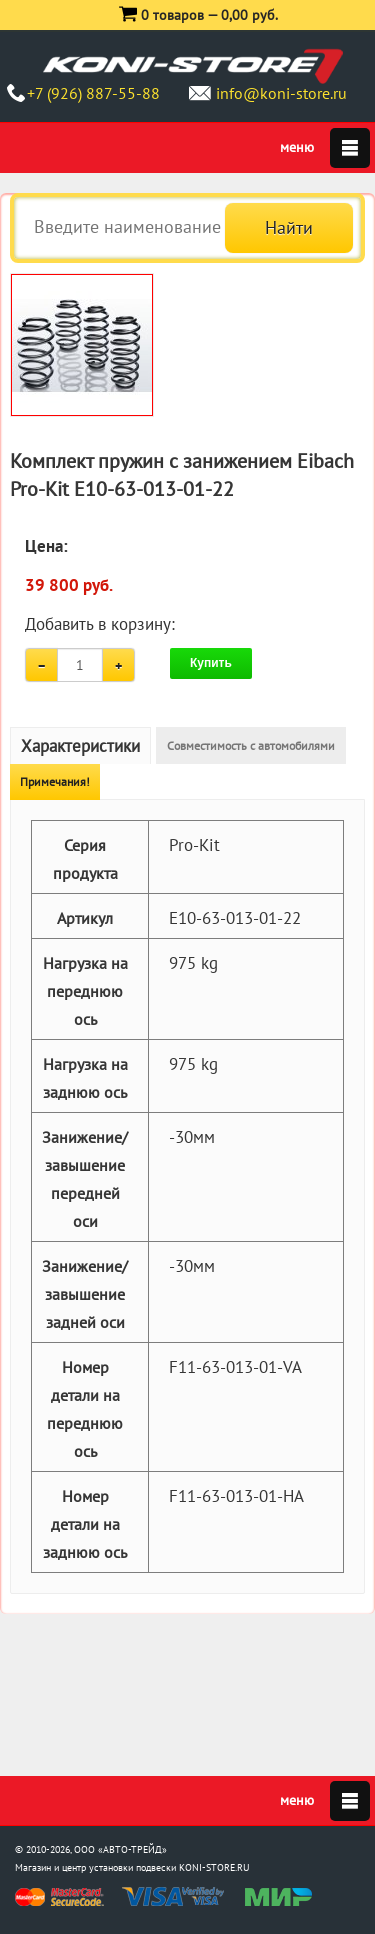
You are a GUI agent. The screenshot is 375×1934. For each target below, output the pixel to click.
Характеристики (80, 746)
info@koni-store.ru (281, 93)
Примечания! (55, 781)
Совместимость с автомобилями (251, 745)
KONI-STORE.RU (214, 1867)
